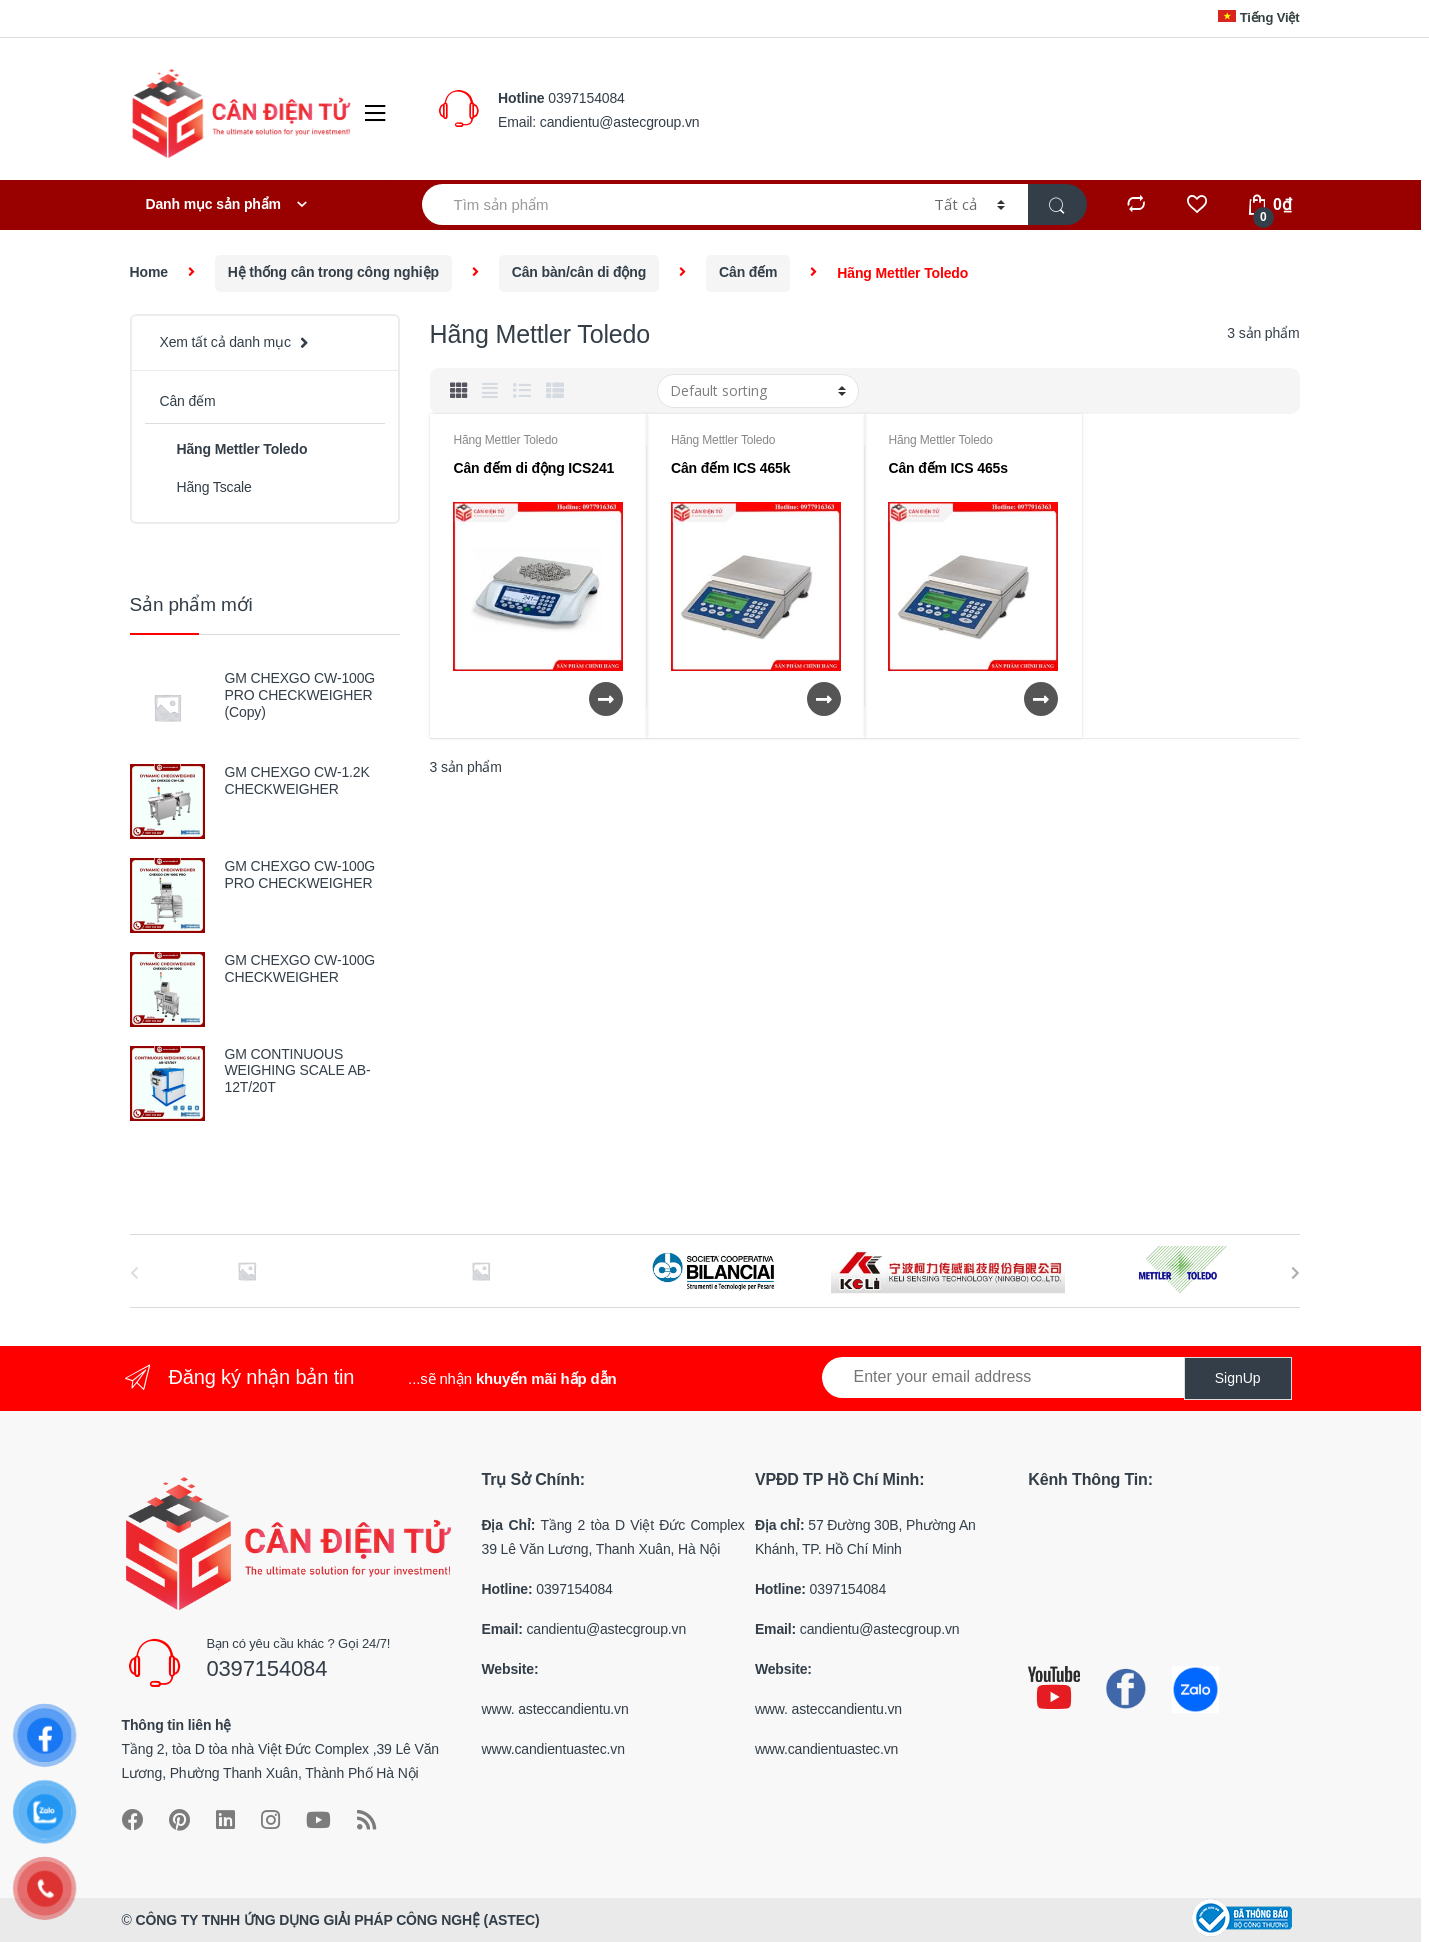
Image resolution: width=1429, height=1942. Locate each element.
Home (149, 272)
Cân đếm (748, 272)
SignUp (1238, 1378)
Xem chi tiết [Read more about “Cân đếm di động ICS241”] (605, 699)
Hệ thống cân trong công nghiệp (333, 272)
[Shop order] (758, 391)
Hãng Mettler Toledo (505, 440)
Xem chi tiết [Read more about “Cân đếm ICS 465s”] (1040, 699)
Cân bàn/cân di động (579, 272)
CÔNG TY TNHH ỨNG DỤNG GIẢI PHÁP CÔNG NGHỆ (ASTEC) (337, 1920)
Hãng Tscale (205, 487)
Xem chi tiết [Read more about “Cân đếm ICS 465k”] (823, 699)
